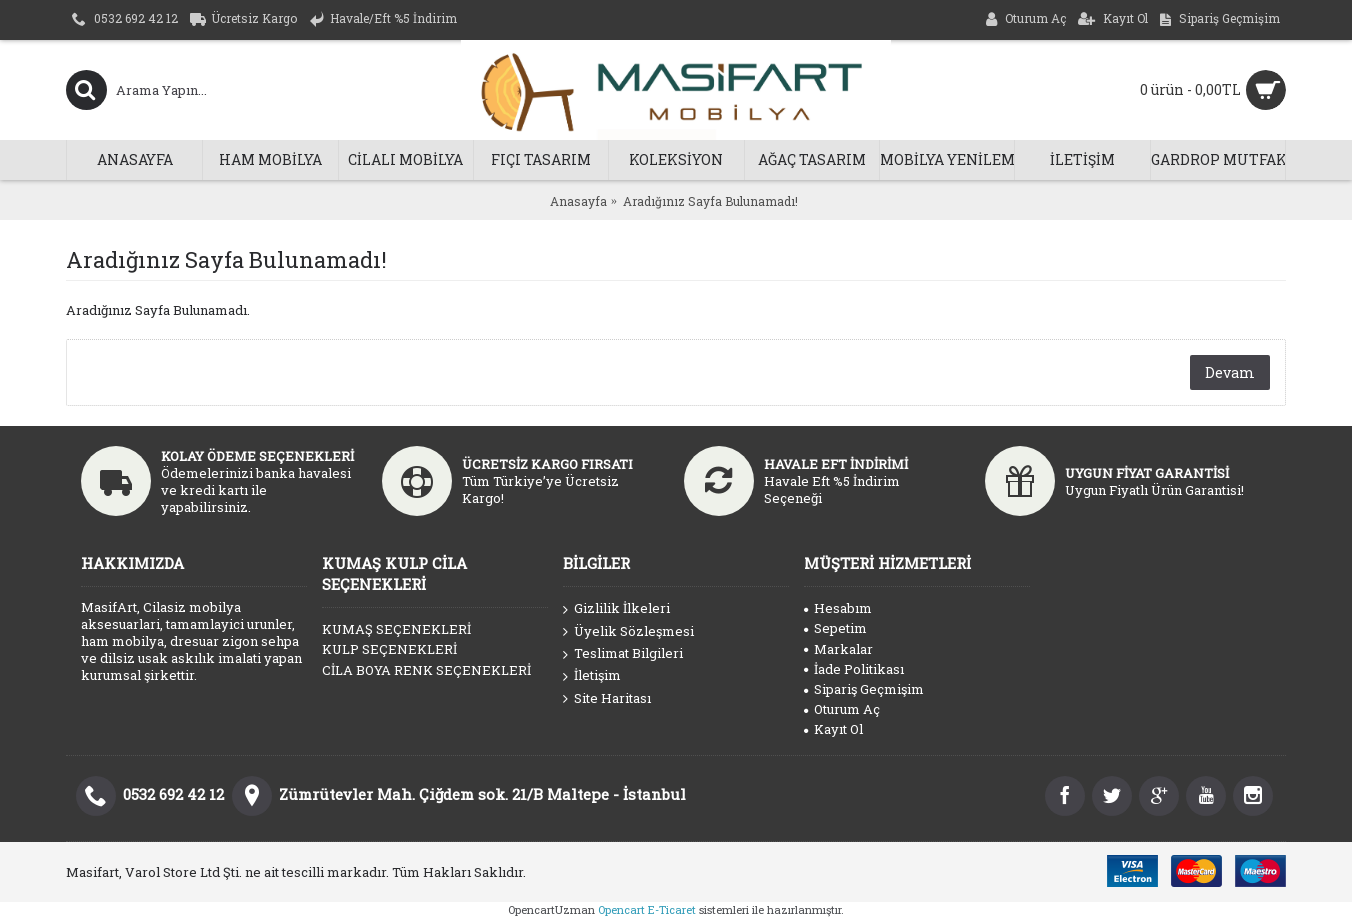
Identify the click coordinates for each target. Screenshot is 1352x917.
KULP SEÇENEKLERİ (389, 649)
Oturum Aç (842, 709)
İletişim (592, 676)
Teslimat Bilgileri (623, 654)
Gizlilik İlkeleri (616, 609)
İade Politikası (854, 669)
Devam (1230, 372)
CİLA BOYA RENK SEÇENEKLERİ (426, 670)
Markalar (838, 649)
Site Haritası (607, 699)
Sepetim (835, 628)
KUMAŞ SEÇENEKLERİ (396, 629)
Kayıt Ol (833, 729)
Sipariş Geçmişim (864, 689)
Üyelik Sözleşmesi (628, 632)
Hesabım (838, 608)
